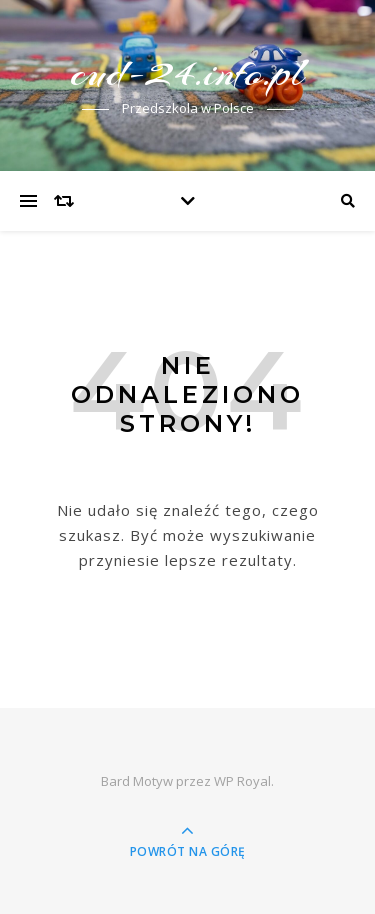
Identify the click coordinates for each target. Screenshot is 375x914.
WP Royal (242, 781)
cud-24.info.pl (188, 72)
